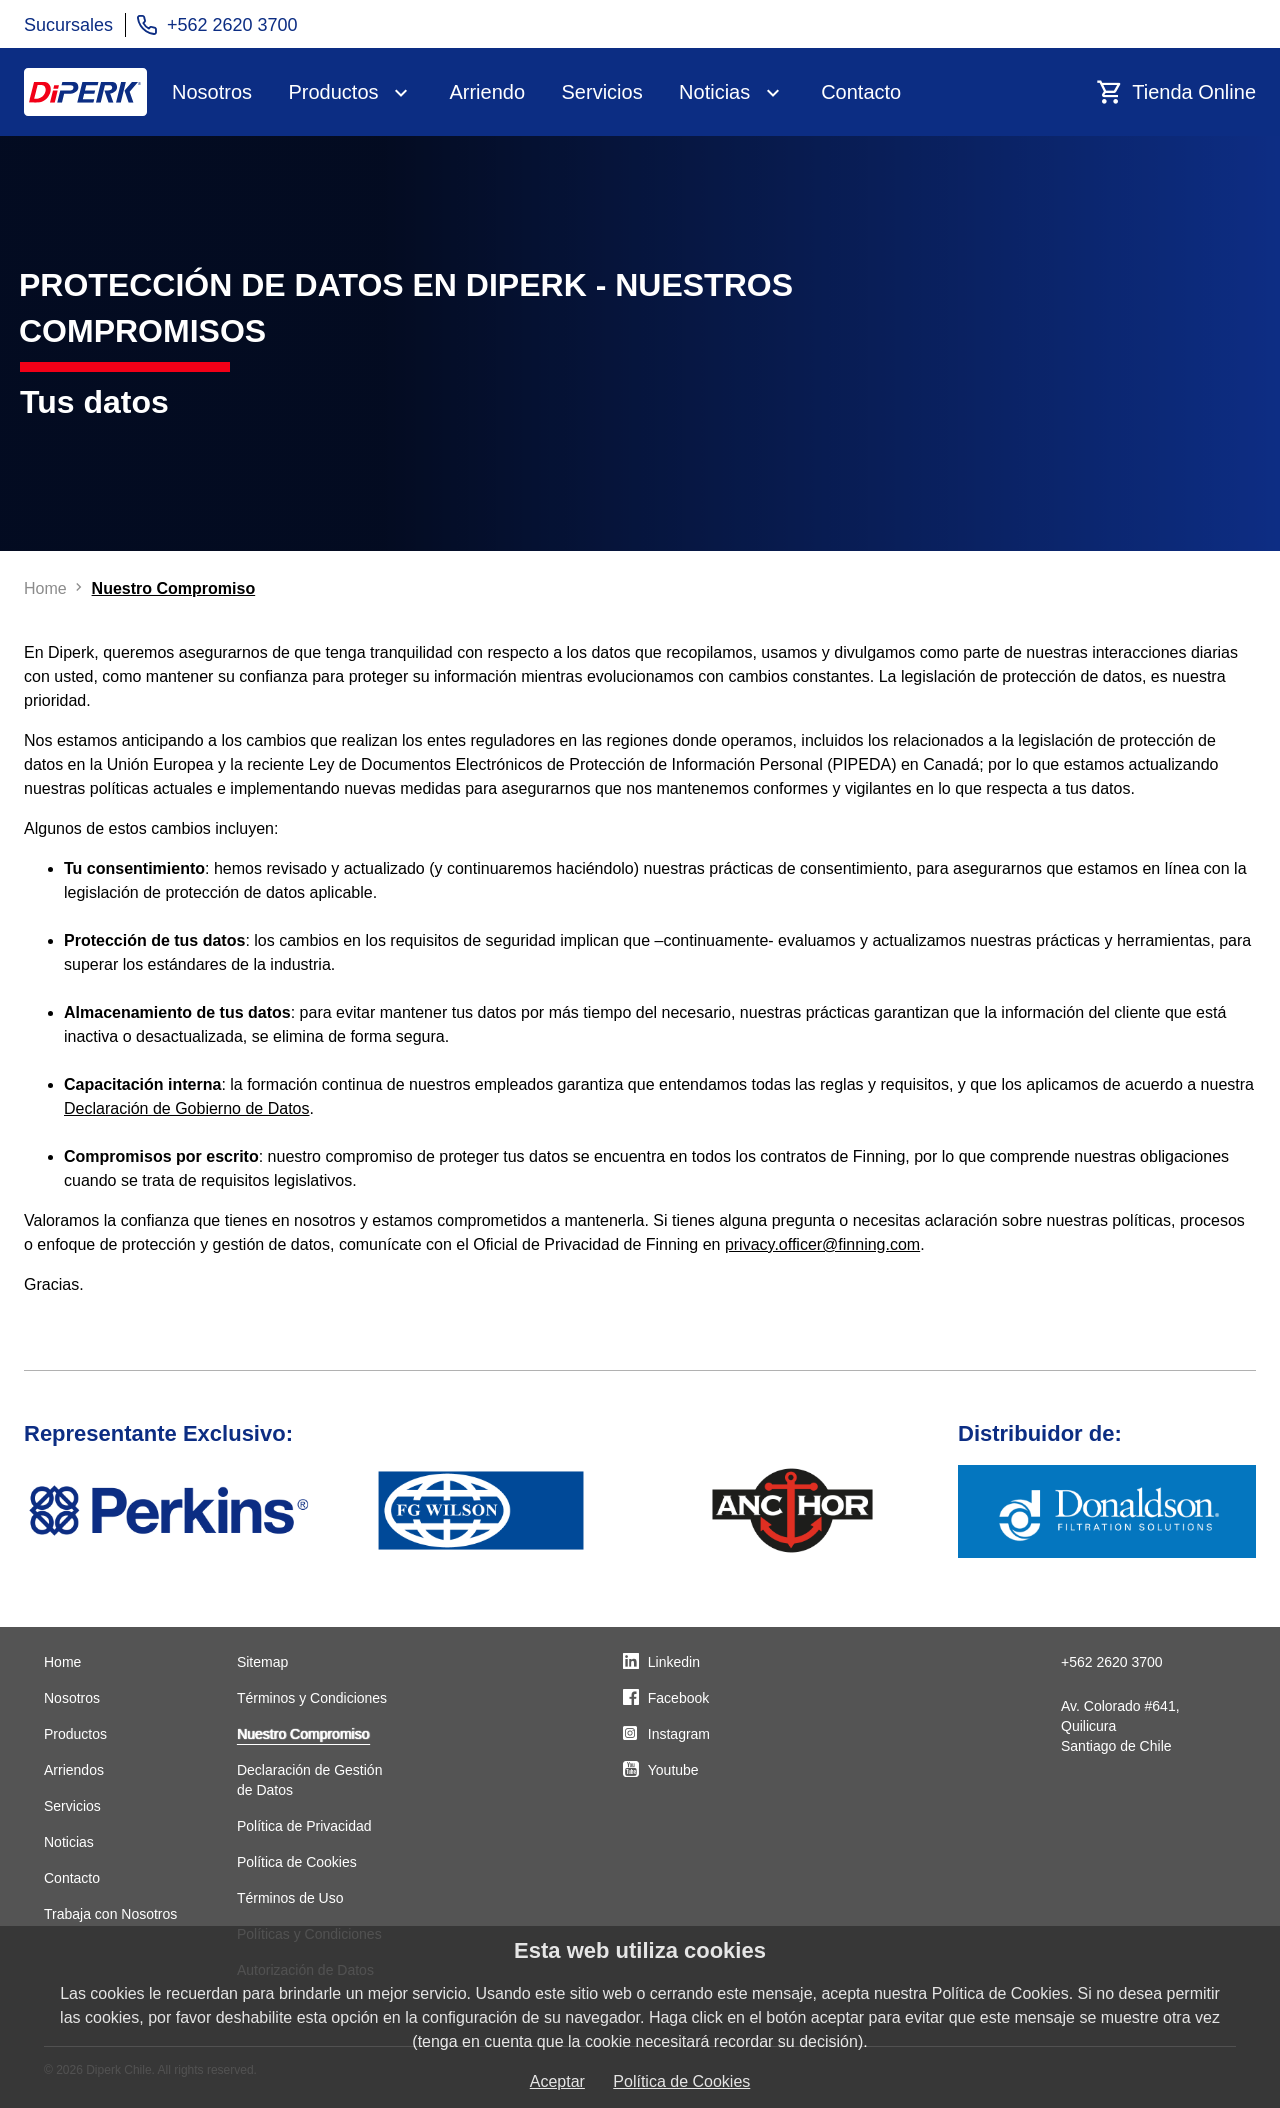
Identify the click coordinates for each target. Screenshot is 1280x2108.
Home (62, 1662)
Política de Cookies (297, 1862)
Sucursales (68, 25)
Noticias (714, 92)
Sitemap (262, 1662)
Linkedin (674, 1662)
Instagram (679, 1734)
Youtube (673, 1770)
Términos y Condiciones (312, 1698)
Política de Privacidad (304, 1826)
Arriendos (74, 1770)
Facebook (678, 1698)
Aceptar (557, 2081)
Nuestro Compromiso (303, 1734)
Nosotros (212, 92)
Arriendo (487, 92)
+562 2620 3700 (1112, 1662)
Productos (333, 92)
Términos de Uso (290, 1898)
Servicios (602, 92)
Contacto (861, 92)
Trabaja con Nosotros (110, 1914)
